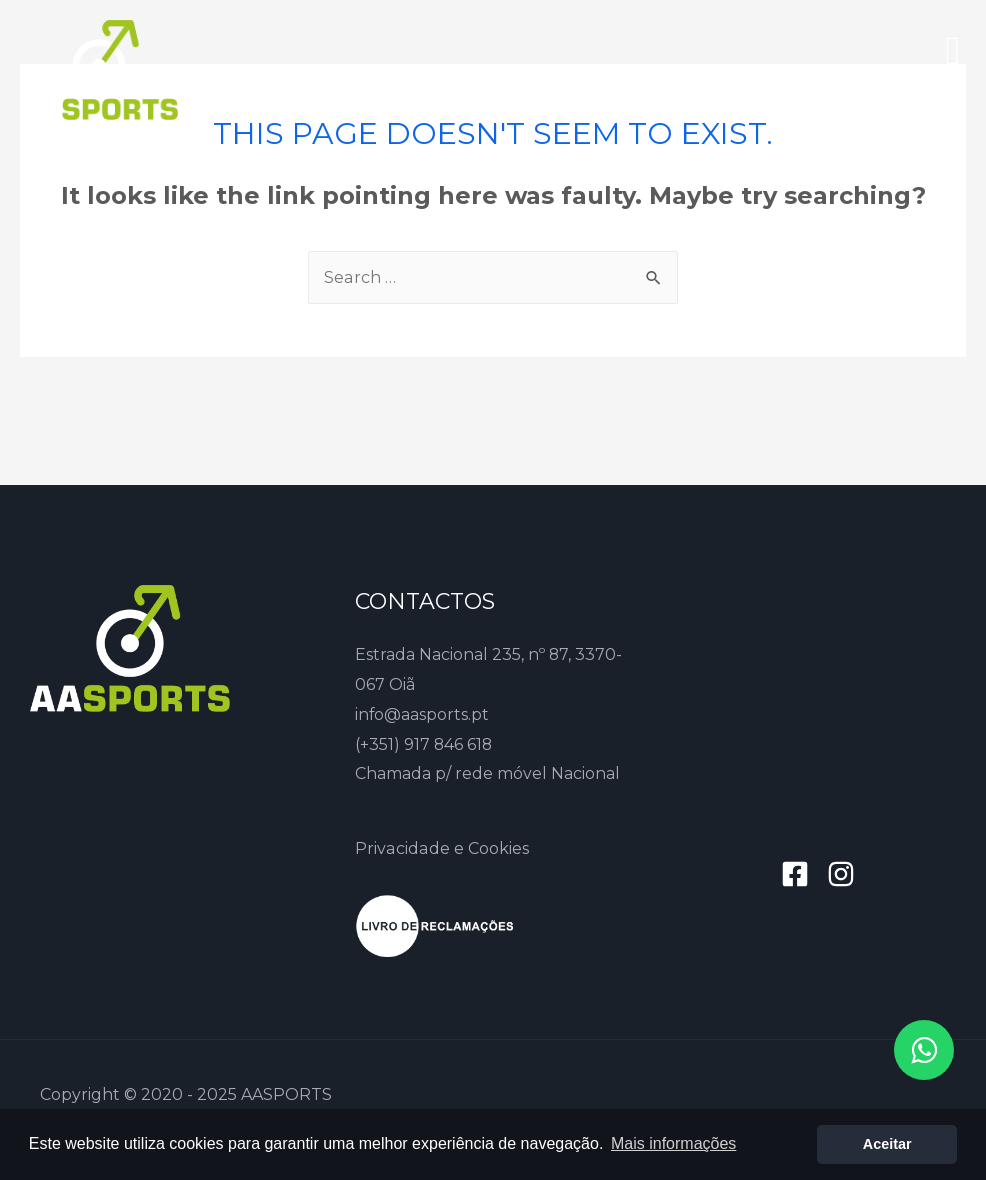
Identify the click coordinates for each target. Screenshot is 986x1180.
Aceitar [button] (887, 1144)
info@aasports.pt (422, 714)
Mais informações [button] (673, 1143)
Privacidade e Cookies (441, 848)
